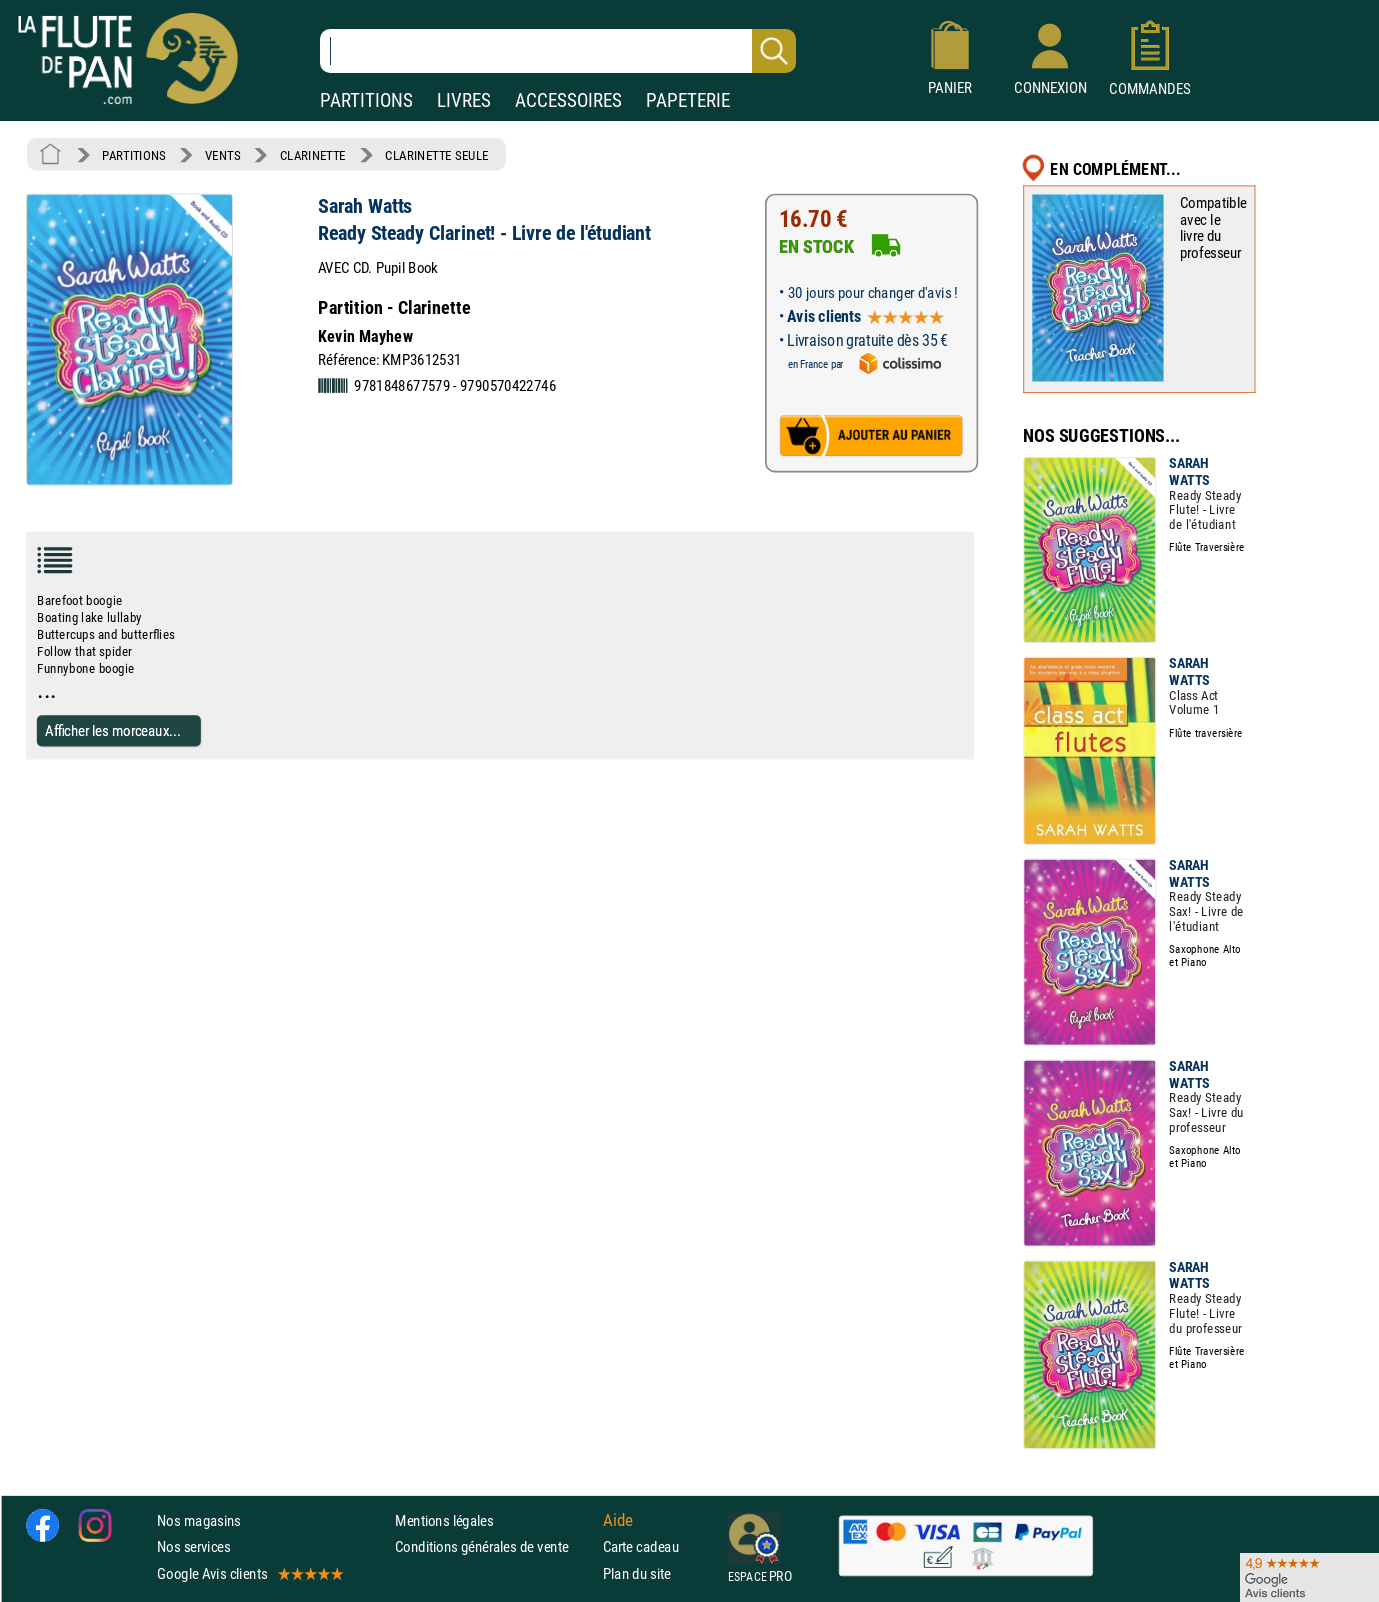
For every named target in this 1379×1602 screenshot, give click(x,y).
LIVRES (464, 100)
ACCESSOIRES (568, 100)
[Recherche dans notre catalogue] (558, 51)
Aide (618, 1521)
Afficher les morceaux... (113, 730)
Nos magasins (199, 1520)
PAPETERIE (688, 100)
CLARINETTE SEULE (436, 155)
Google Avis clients (249, 1573)
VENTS (222, 155)
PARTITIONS (366, 100)
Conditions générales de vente (494, 1546)
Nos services (193, 1546)
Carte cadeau (641, 1546)
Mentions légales (444, 1520)
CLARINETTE (313, 155)
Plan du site (637, 1573)
